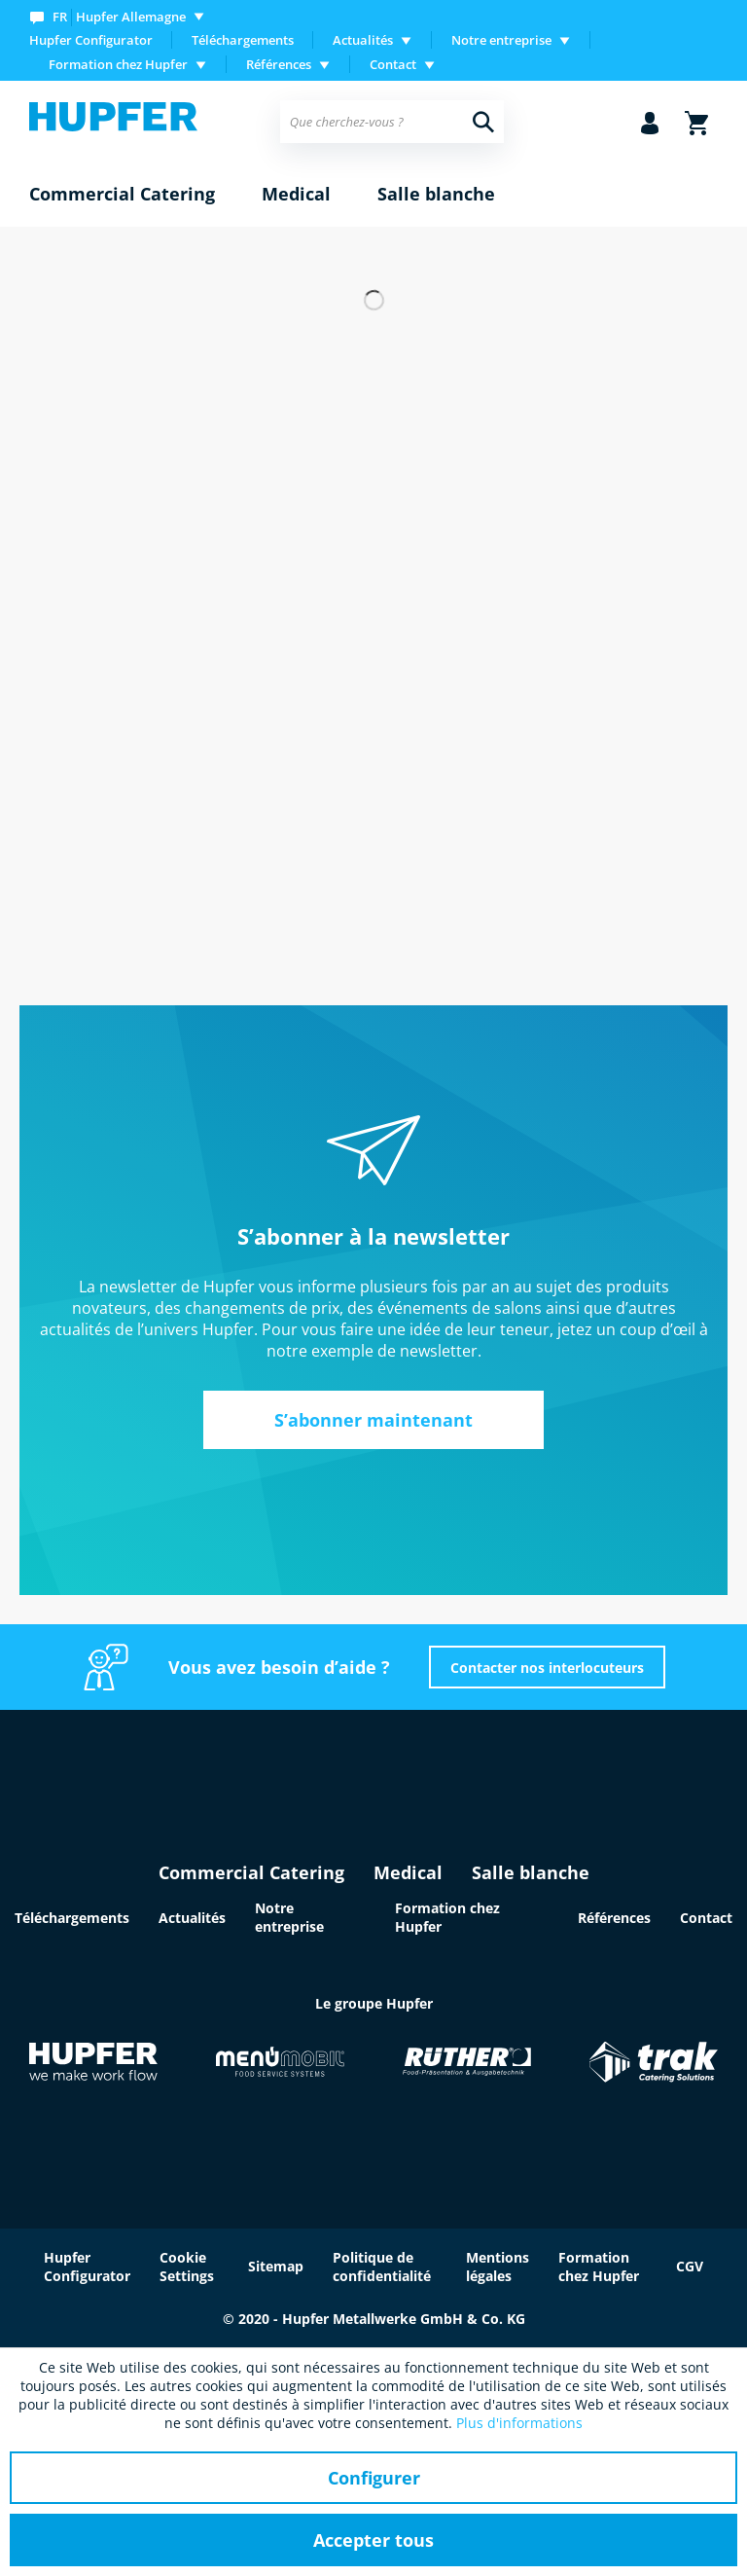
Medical (408, 1872)
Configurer (374, 2477)
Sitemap (275, 2266)
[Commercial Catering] (122, 195)
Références (614, 1917)
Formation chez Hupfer (598, 2266)
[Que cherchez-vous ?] (392, 121)
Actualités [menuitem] (363, 40)
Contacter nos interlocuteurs (547, 1667)
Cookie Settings (187, 2266)
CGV (689, 2266)
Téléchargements (243, 40)
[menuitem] (121, 16)
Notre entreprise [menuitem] (501, 40)
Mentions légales (497, 2266)
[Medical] (296, 195)
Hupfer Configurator (91, 40)
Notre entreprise (289, 1917)
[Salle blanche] (436, 195)
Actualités (192, 1917)
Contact (706, 1917)
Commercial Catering (251, 1872)
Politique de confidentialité (382, 2266)
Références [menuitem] (278, 64)
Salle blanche (530, 1872)
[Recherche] (483, 121)
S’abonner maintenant (373, 1420)
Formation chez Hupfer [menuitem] (118, 64)
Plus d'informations (519, 2422)
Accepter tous (373, 2540)
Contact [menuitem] (393, 64)
